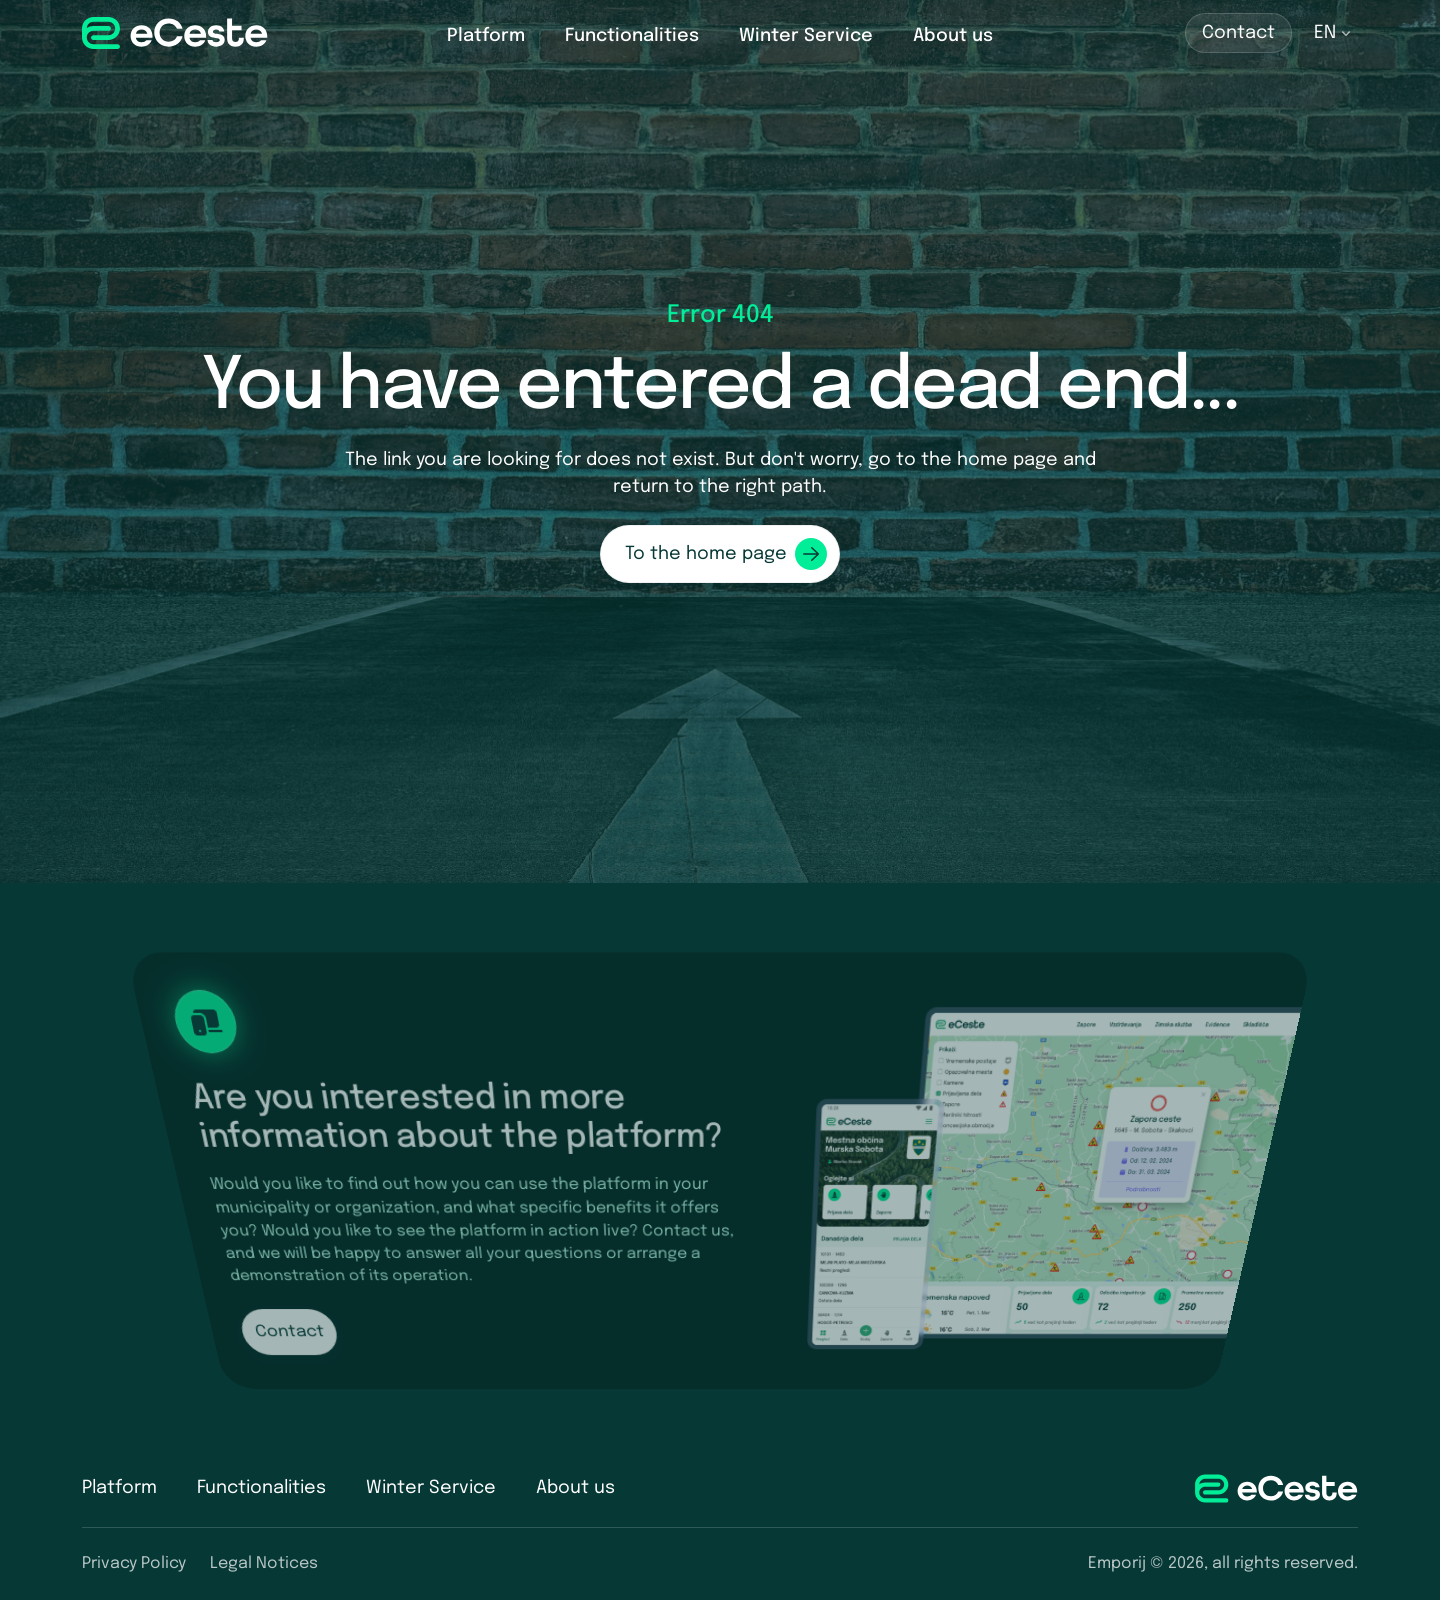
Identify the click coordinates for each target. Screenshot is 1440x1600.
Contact (1238, 33)
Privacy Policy (134, 1563)
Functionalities (632, 36)
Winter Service (806, 36)
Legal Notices (264, 1563)
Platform (486, 36)
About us (953, 36)
